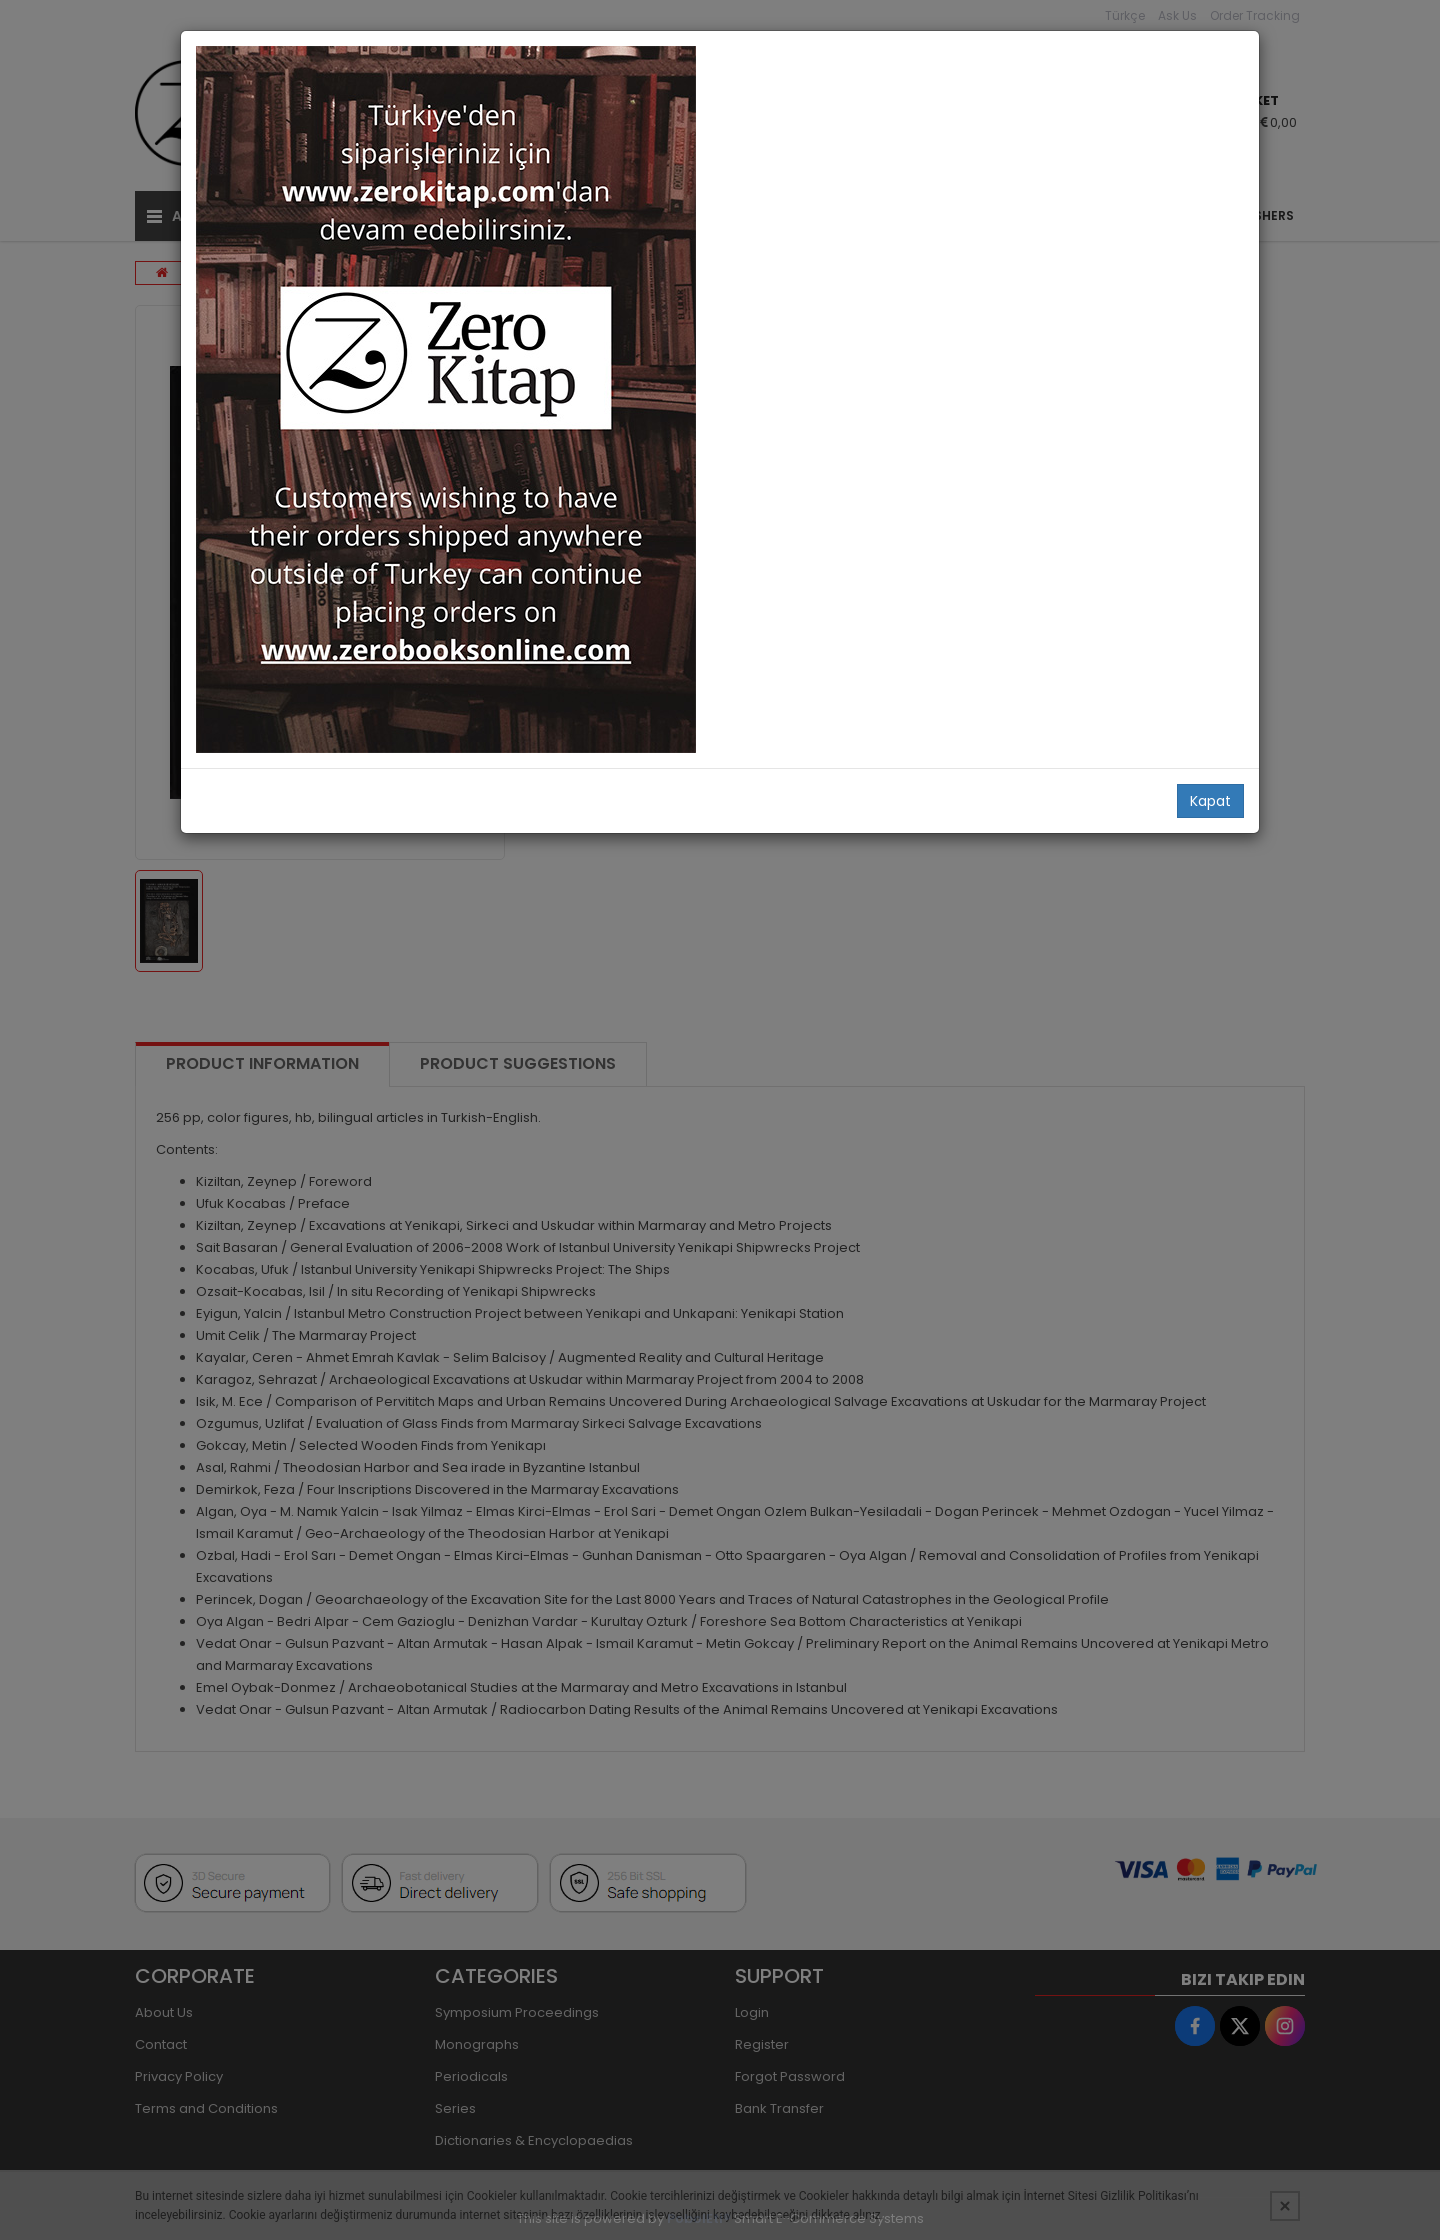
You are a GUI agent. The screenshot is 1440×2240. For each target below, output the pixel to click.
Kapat (1210, 801)
